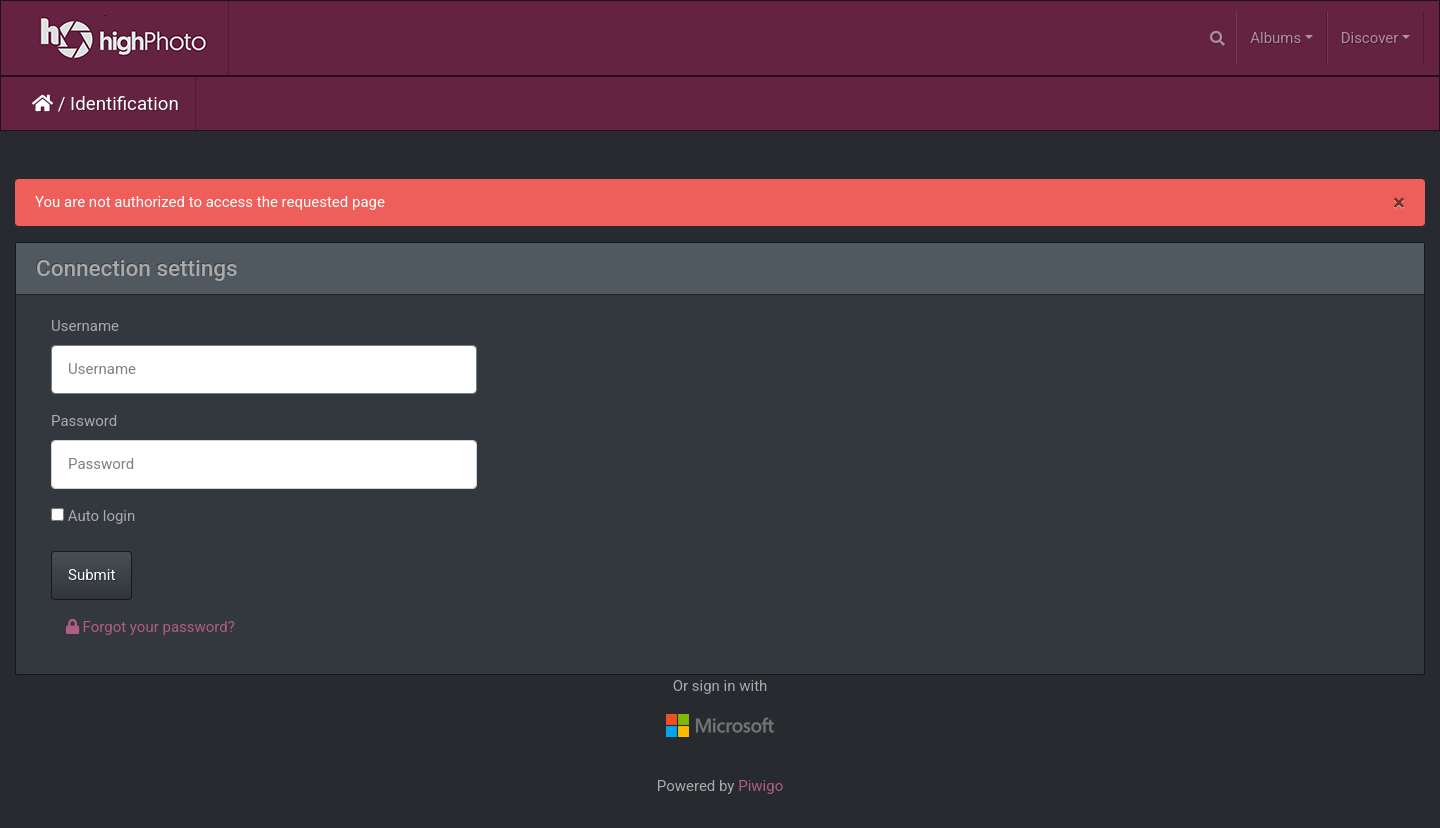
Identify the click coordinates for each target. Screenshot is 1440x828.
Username (85, 326)
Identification (124, 104)
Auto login (93, 516)
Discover (1370, 38)
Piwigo (760, 786)
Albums (1275, 38)
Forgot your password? (150, 627)
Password (84, 421)
